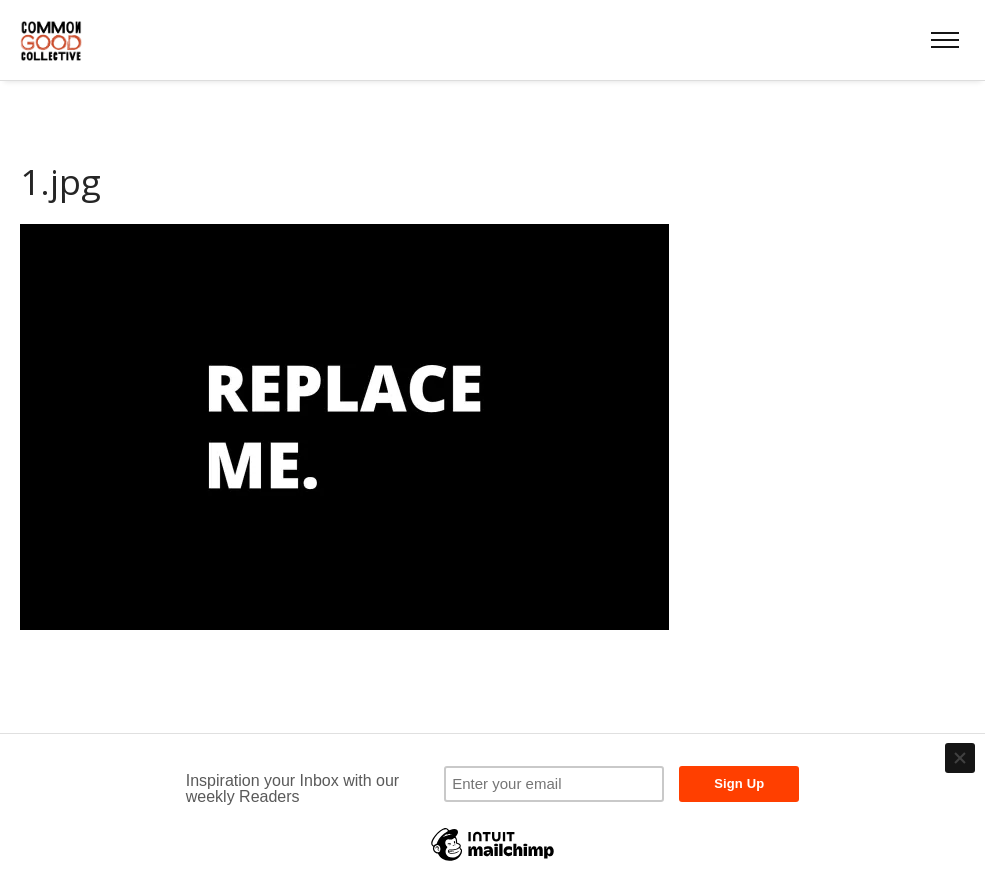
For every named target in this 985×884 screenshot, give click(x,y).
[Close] (960, 758)
